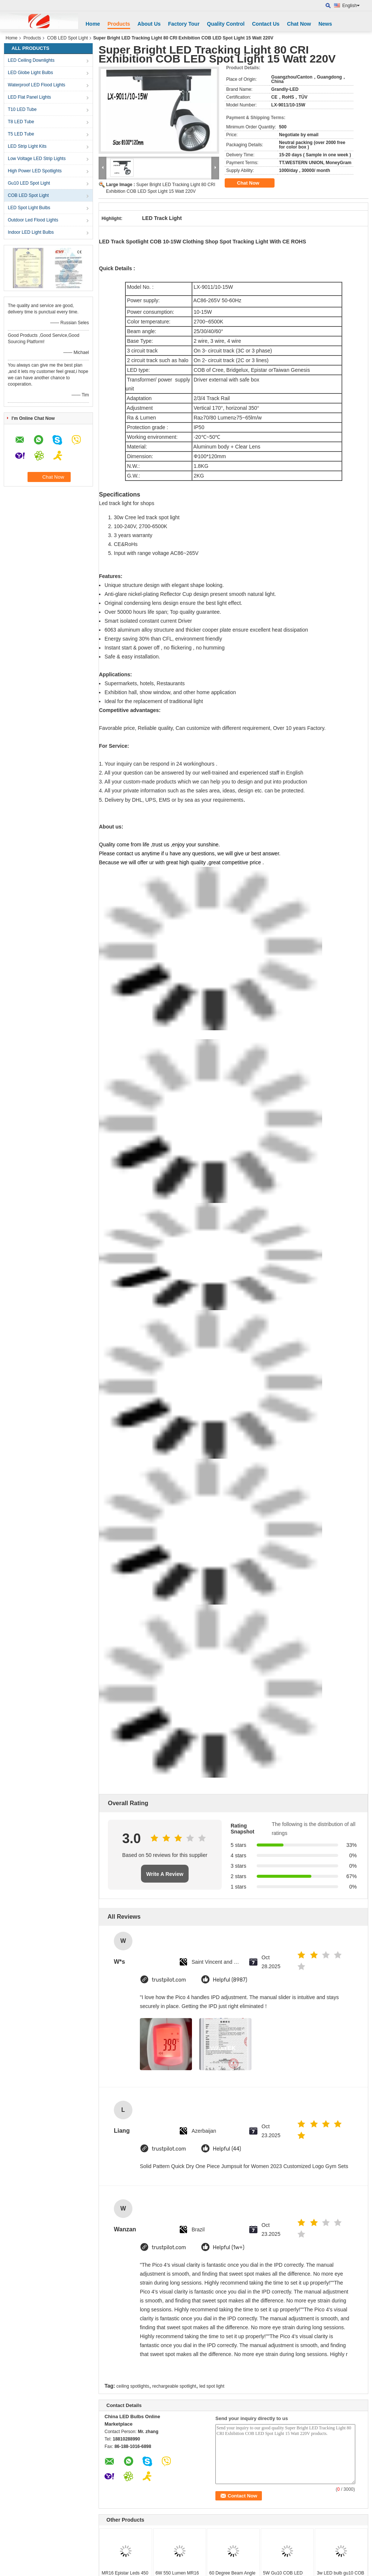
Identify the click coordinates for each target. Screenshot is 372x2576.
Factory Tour (184, 24)
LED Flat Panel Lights (29, 97)
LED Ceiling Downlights (31, 60)
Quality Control (225, 24)
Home (93, 24)
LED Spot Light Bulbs (29, 207)
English (351, 5)
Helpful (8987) (230, 1980)
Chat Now (299, 23)
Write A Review (164, 1874)
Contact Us (265, 24)
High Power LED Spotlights (35, 170)
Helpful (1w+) (228, 2247)
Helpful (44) (227, 2149)
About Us (149, 24)
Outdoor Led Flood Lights (33, 220)
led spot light (211, 2386)
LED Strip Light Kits (27, 146)
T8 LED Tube (21, 121)
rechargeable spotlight (174, 2386)
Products (119, 24)
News (325, 24)
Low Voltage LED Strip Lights (36, 158)
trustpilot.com (169, 1980)
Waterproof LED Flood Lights (36, 84)
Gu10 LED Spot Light (29, 183)
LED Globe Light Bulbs (30, 72)
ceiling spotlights (132, 2386)
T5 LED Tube (21, 134)
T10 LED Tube (22, 109)
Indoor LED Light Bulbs (31, 232)
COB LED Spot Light (67, 38)
